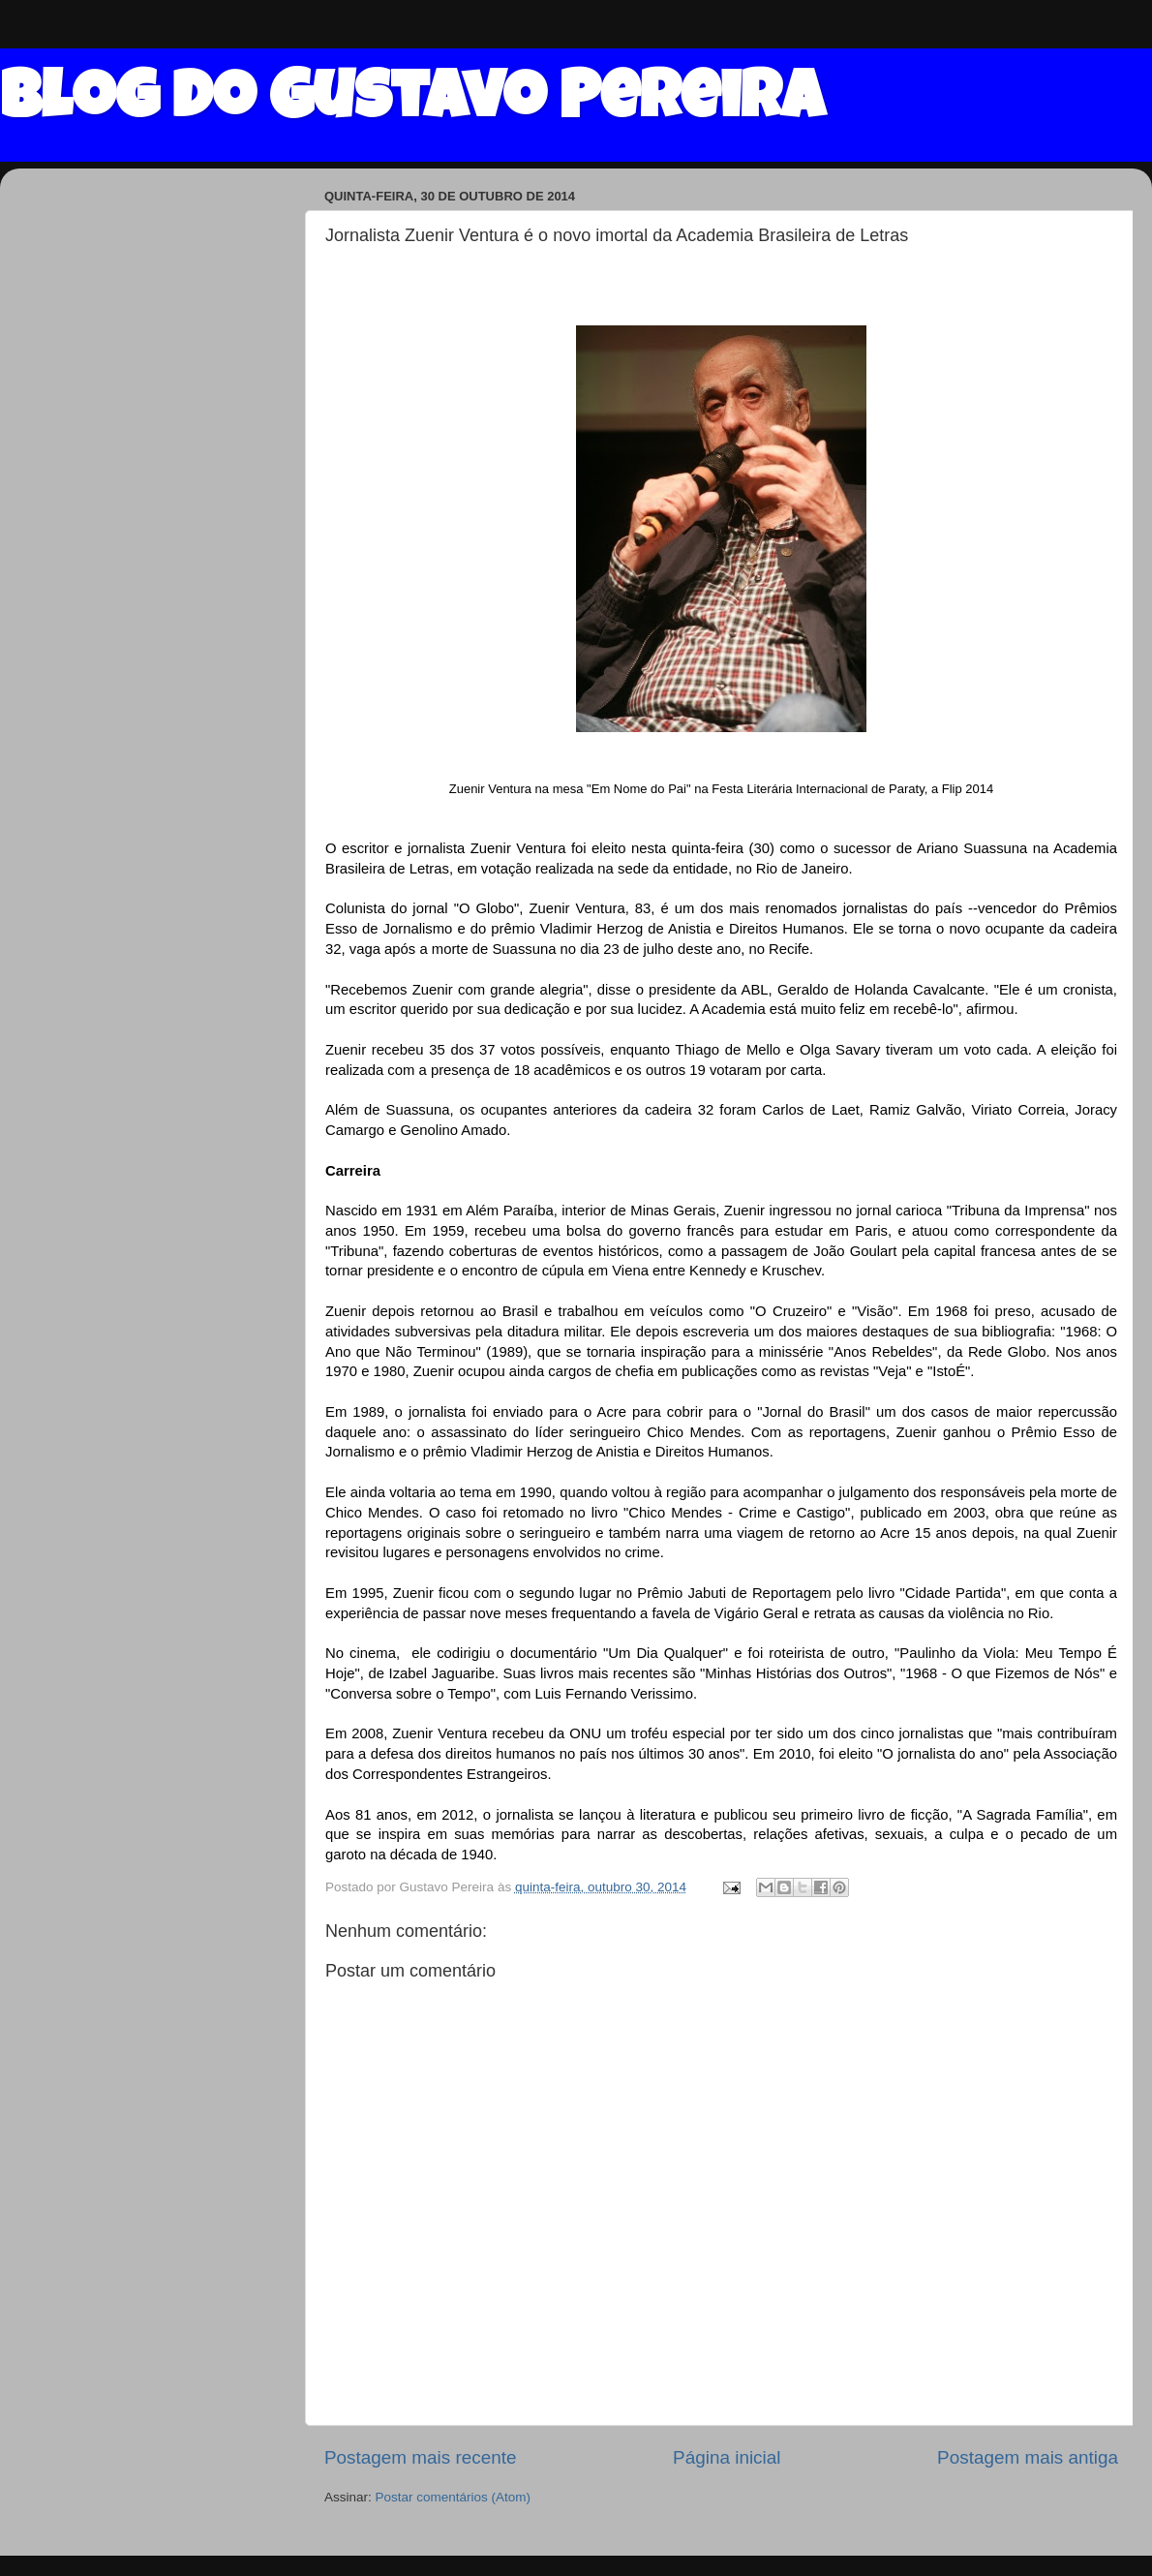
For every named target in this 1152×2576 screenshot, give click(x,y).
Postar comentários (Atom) (453, 2497)
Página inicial (726, 2457)
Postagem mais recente (420, 2457)
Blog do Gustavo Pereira (412, 104)
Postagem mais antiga (1027, 2457)
